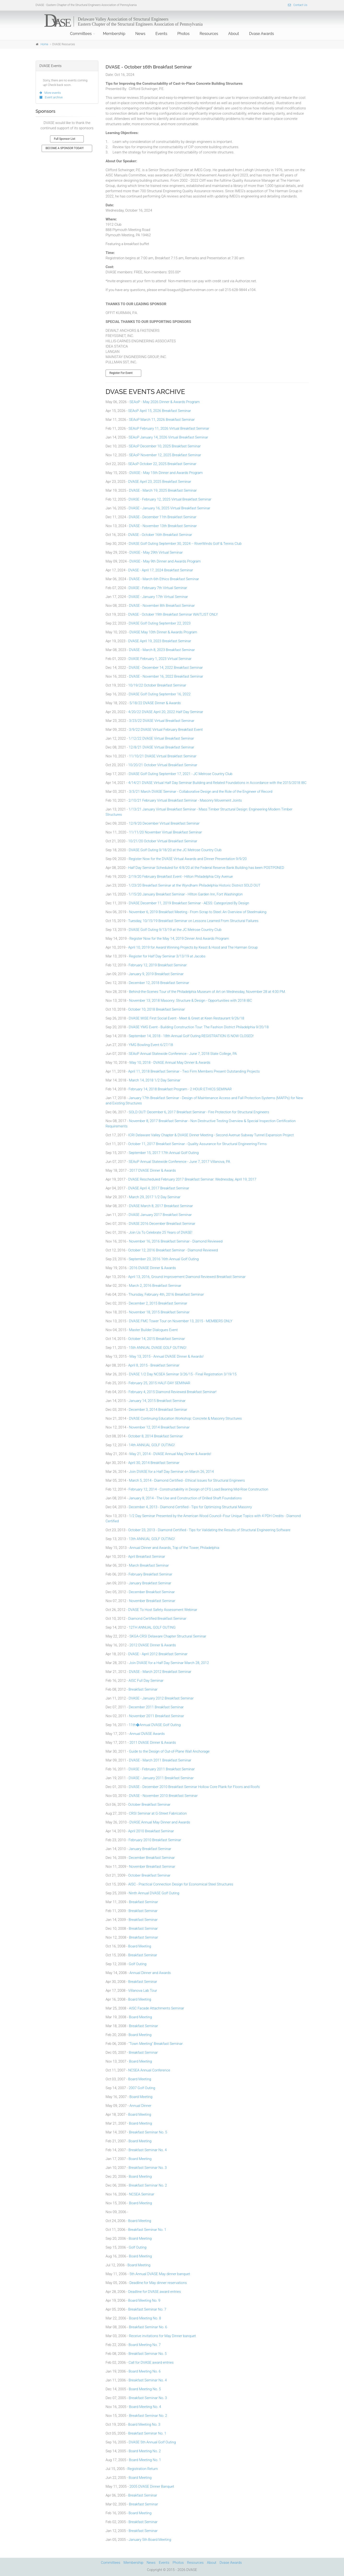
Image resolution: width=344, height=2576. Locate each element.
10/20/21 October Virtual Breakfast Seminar (162, 765)
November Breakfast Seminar (152, 1601)
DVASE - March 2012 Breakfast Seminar (160, 1672)
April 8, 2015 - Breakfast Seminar (153, 1365)
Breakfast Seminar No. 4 (148, 2150)
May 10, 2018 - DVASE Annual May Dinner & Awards (170, 1062)
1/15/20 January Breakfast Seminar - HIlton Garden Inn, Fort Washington (186, 894)
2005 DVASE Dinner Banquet (152, 2486)
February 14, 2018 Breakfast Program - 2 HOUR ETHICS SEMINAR (180, 1089)
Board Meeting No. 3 (144, 2424)
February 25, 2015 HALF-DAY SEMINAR (159, 1383)
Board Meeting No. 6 (145, 2371)
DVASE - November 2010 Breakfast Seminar (163, 1796)
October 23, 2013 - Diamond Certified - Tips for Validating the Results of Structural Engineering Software (209, 1530)
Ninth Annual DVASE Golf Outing (154, 1893)
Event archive (51, 97)
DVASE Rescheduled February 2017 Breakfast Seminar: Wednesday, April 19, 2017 (192, 1179)
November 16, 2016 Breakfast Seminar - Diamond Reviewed (176, 1241)
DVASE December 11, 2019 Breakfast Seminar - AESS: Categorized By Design (189, 903)
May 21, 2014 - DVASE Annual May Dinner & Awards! (170, 1454)
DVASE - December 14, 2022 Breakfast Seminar (166, 667)
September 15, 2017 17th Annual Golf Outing (164, 1153)
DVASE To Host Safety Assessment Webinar (162, 1610)
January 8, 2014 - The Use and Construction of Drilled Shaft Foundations (185, 1498)
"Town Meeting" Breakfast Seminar (156, 2044)
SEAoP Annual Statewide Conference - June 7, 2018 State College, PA (183, 1054)
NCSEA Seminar (141, 2194)
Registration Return (143, 2469)
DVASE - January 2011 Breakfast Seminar (161, 1778)
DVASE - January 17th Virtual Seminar (158, 597)
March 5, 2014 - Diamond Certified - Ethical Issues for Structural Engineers (187, 1480)
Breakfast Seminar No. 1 (147, 2229)
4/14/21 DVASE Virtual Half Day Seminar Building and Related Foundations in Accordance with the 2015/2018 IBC (217, 783)
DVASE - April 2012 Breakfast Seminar (157, 1654)
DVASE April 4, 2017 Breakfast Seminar (158, 1188)
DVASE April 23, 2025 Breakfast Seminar (159, 481)
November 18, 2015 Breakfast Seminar (159, 1312)
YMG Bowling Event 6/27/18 (151, 1045)
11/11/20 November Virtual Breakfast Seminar (165, 832)
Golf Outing (138, 1964)
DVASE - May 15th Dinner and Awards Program (166, 473)
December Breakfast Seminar (152, 1592)
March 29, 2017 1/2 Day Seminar (154, 1197)
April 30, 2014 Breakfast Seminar (153, 1463)
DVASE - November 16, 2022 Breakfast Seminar (166, 676)
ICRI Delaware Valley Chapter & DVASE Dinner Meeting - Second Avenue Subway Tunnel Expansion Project (211, 1135)
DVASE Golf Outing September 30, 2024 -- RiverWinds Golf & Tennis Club (185, 543)
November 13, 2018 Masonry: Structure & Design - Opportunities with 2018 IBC (190, 1000)
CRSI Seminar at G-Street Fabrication (158, 1813)
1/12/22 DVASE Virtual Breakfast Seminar (161, 738)
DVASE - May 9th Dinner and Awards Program (165, 561)
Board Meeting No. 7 (145, 2345)
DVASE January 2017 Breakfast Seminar (160, 1215)
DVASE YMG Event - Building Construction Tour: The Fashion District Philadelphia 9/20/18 (199, 1027)
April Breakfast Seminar (146, 1556)
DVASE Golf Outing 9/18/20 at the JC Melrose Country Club (175, 850)
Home (44, 44)
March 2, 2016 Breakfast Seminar (155, 1285)
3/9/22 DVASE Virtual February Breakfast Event (166, 729)
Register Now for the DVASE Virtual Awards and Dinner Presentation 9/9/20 (188, 859)
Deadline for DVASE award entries (154, 2291)
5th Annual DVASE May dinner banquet (160, 2274)
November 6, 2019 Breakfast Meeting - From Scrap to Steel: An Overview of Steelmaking (197, 912)
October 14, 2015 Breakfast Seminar (156, 1339)
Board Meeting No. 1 (145, 2460)
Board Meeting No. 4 (145, 2407)
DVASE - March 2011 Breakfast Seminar (160, 1760)
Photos (183, 33)
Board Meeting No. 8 (145, 2318)
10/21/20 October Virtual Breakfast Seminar (162, 841)
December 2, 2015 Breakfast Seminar (158, 1303)
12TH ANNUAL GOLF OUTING (152, 1627)
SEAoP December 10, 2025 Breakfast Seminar (165, 446)
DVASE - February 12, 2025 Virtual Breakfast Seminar (170, 499)
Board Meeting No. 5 (145, 2389)
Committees (81, 33)
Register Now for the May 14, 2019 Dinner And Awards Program (179, 938)
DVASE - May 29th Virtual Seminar (156, 552)
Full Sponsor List (64, 139)
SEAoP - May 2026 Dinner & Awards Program (165, 402)
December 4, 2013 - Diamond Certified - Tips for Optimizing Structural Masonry (190, 1507)
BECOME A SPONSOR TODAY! (64, 148)
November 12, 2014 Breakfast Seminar (159, 1427)
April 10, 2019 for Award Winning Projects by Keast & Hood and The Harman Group (193, 947)
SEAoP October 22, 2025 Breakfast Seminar (162, 464)
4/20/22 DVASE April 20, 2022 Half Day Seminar (165, 712)
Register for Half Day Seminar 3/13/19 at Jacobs (167, 956)
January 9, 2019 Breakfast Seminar (156, 974)
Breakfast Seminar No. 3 (148, 2167)
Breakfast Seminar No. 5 (148, 2132)
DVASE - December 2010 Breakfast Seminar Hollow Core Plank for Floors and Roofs (194, 1787)
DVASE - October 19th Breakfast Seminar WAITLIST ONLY (173, 614)
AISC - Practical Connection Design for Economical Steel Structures (180, 1884)
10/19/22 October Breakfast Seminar (157, 685)
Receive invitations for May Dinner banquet (162, 2336)
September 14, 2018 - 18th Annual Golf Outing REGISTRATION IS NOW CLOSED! (191, 1036)
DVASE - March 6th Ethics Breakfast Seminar (164, 579)
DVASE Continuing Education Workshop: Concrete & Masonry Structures (185, 1418)
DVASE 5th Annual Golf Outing (152, 2442)
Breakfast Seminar (143, 1689)
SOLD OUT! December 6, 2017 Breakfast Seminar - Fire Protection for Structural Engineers (199, 1112)
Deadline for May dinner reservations (158, 2283)
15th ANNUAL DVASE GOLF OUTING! (157, 1347)
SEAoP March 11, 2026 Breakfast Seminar (162, 419)
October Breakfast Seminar (149, 1804)
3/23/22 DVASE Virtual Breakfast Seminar (161, 721)
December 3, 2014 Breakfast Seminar (158, 1409)
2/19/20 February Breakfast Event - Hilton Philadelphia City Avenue (181, 876)
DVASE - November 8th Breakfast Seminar (162, 605)
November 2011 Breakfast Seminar (156, 1716)
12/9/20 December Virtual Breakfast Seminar (164, 823)
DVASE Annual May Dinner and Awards (160, 1822)
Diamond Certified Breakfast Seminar (157, 1618)
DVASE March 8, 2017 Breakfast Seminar (161, 1206)
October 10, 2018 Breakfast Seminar (156, 1009)
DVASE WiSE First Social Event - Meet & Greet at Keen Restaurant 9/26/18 (186, 1018)
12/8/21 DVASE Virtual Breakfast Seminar (161, 747)
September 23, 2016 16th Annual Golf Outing (164, 1259)
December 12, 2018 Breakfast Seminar (159, 983)
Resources (209, 33)
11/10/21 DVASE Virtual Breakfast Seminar (162, 756)
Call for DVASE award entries (151, 2362)
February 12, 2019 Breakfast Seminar (158, 965)
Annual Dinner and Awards (150, 1973)
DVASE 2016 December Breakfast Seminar (162, 1223)
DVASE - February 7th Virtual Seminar (158, 588)
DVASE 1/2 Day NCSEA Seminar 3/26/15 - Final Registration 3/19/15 (183, 1374)
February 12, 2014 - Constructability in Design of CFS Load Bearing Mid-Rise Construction (198, 1489)
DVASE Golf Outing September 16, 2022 (160, 694)
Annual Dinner (141, 2106)
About (233, 33)
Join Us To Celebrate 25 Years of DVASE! (160, 1232)
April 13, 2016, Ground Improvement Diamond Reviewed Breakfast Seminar (186, 1277)
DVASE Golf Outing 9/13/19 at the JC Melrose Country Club (175, 930)
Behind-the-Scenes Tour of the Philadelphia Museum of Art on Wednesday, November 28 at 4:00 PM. (207, 992)
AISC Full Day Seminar (146, 1680)
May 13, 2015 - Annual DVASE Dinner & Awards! (166, 1356)
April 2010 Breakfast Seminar (151, 1831)
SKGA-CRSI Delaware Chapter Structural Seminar (168, 1636)
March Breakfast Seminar (149, 1565)
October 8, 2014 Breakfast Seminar (155, 1436)
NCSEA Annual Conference (149, 2070)
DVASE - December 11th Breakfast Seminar (162, 517)
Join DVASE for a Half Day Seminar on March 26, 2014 (171, 1471)
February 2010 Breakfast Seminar (155, 1840)
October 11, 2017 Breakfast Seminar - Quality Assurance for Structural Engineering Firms (197, 1144)
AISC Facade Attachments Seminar (156, 2008)
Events (161, 33)
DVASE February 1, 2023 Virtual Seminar (160, 659)
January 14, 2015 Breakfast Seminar (157, 1401)
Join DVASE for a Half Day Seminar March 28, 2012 (169, 1663)
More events (50, 93)
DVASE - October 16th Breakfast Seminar (160, 535)
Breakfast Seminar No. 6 (148, 2327)
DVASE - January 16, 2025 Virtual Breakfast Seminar (169, 508)
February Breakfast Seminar (150, 1574)
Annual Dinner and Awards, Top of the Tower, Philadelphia (174, 1548)
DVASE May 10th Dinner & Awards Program (163, 632)
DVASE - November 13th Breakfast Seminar (163, 526)
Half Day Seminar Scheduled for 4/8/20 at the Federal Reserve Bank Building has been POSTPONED (206, 868)
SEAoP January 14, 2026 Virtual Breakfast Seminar (168, 437)
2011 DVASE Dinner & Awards (153, 1742)
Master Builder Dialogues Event (153, 1330)
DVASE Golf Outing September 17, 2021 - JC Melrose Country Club (180, 774)
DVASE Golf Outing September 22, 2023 (160, 623)
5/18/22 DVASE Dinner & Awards (155, 703)
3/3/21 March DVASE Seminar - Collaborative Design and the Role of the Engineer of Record (200, 791)
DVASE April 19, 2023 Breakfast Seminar (159, 641)
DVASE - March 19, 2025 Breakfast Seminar (163, 490)
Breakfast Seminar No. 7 (147, 2309)
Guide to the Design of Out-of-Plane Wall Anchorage (169, 1751)
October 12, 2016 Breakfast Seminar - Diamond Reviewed (173, 1250)
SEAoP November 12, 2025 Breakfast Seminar (165, 455)
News (140, 33)
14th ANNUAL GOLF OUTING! (152, 1445)
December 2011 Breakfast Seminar (156, 1707)
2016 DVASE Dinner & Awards (153, 1268)
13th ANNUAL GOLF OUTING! (152, 1539)
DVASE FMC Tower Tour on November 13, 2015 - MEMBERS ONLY (180, 1321)
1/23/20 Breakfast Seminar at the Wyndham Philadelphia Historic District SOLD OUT (194, 885)
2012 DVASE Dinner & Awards (153, 1645)
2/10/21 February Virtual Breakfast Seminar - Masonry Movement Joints (185, 800)
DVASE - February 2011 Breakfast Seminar (162, 1769)
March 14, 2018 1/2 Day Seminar (154, 1080)
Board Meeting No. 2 (145, 2451)
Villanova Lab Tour (142, 1990)
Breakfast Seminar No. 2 (148, 2185)
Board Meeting (139, 1946)
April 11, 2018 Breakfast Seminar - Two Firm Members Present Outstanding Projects (193, 1071)
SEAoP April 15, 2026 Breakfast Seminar (159, 411)
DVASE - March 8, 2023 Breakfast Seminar (162, 650)
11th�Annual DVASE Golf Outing (155, 1725)
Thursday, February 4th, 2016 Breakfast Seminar (166, 1294)
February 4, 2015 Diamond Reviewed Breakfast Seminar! (173, 1392)
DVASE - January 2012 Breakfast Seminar (161, 1698)
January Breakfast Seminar (150, 1583)
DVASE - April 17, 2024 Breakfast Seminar (160, 570)
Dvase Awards (261, 33)
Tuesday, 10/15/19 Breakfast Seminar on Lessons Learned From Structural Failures (193, 921)
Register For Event (121, 373)
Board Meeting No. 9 (144, 2300)
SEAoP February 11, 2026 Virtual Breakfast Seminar (169, 428)
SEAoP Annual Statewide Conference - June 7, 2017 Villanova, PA (179, 1161)
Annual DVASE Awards (147, 1734)
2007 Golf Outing (142, 2088)
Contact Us (297, 5)
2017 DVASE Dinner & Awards (153, 1170)
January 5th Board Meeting (150, 2539)
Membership (114, 33)
